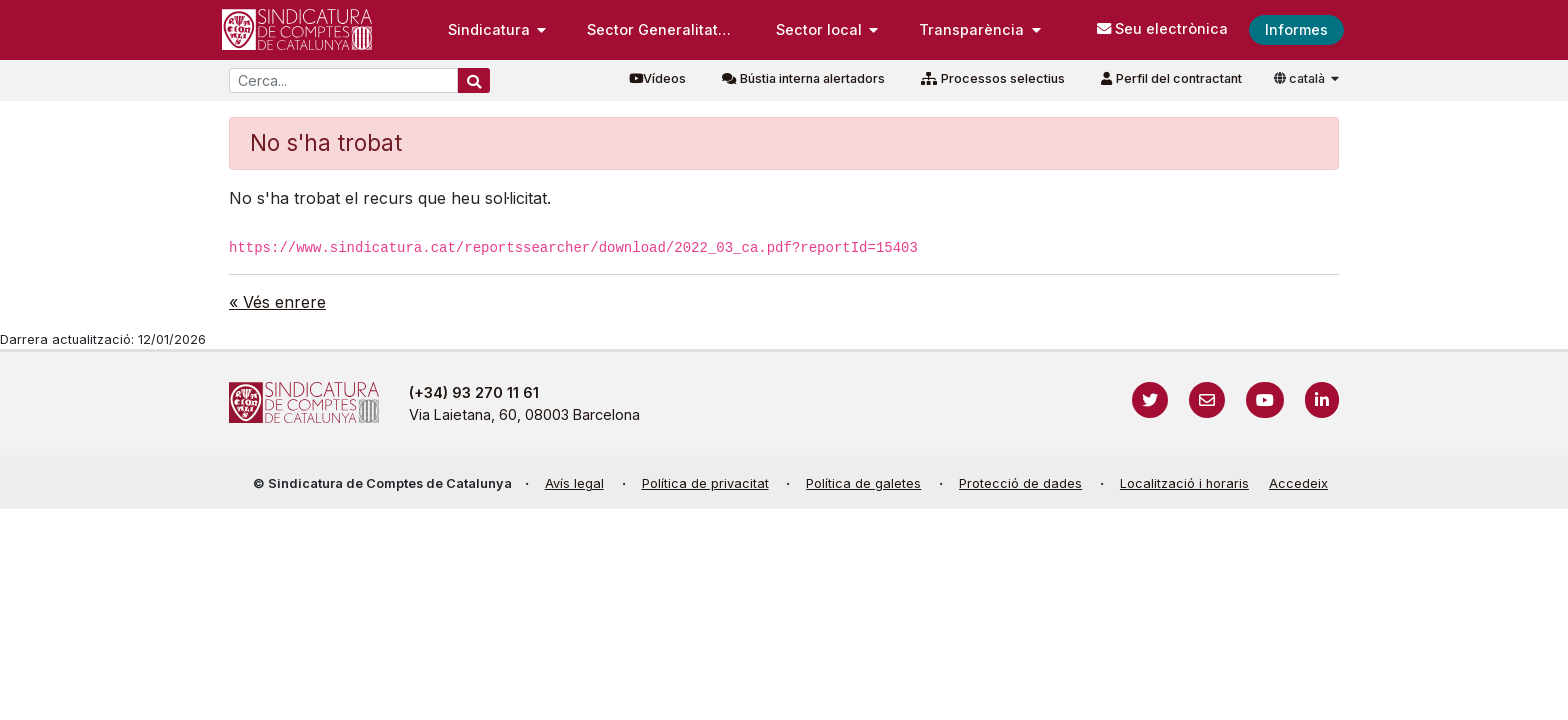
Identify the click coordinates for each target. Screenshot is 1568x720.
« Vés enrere (277, 302)
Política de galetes (863, 483)
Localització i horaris (1184, 483)
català (1301, 78)
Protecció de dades (1020, 483)
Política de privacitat (705, 483)
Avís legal (574, 483)
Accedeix (1298, 483)
